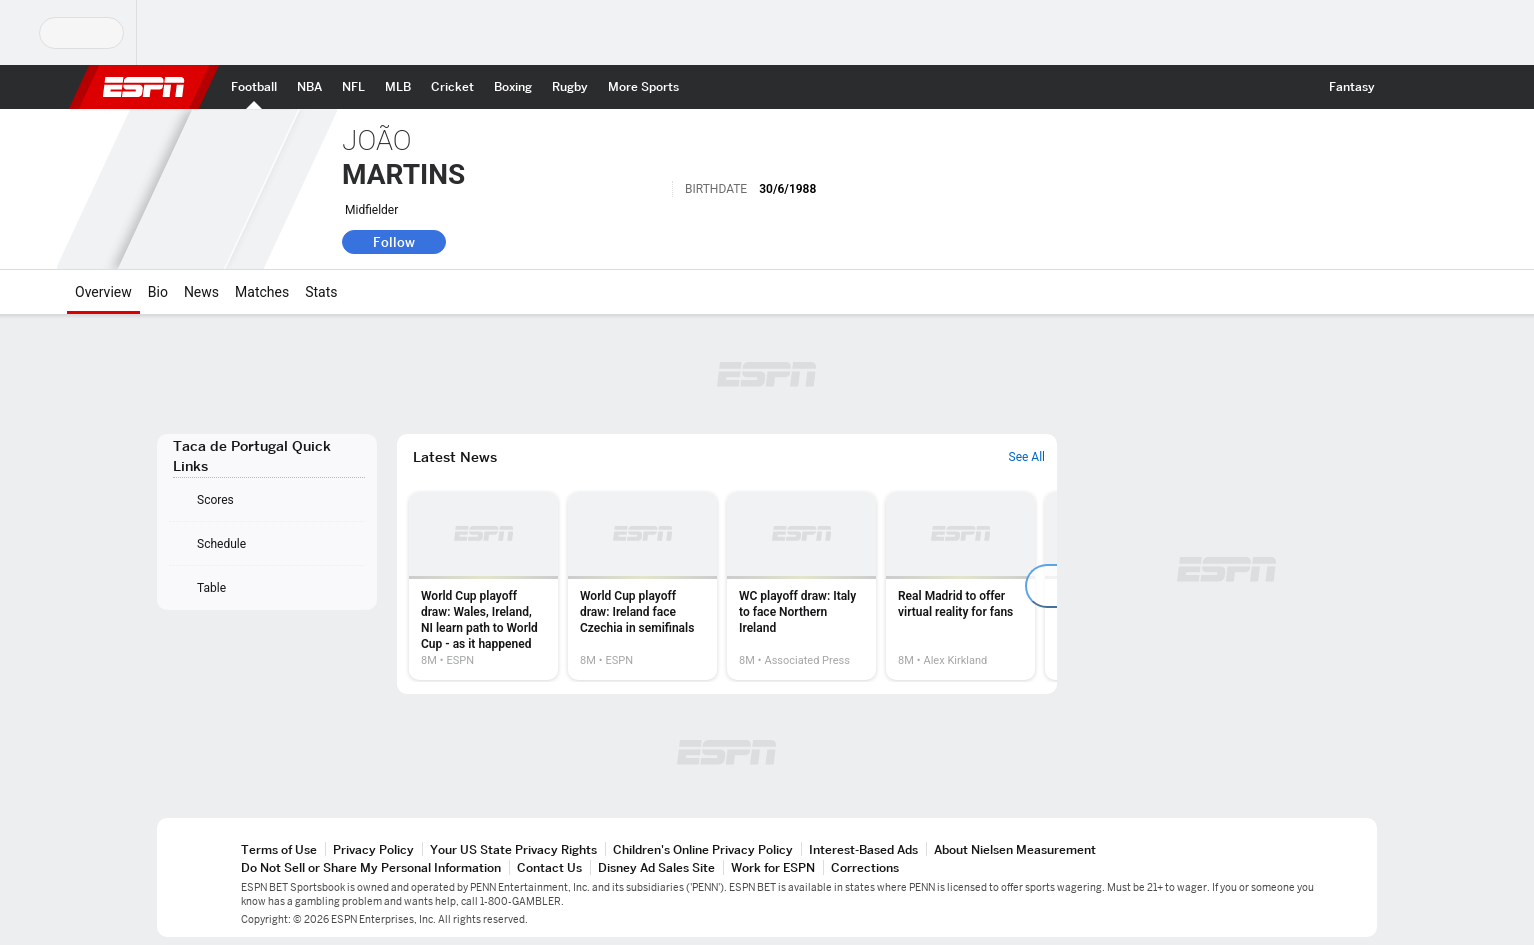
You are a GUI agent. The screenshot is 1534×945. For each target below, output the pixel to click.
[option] (483, 586)
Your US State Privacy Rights (513, 849)
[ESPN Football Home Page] (254, 87)
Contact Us (549, 867)
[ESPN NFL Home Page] (353, 87)
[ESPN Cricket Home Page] (452, 87)
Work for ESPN (773, 867)
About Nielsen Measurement (1015, 849)
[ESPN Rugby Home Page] (570, 87)
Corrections (865, 867)
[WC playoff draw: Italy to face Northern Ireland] (801, 586)
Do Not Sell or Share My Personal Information (371, 867)
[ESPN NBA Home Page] (309, 87)
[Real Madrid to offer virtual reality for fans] (960, 586)
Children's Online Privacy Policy (703, 849)
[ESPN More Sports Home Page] (643, 87)
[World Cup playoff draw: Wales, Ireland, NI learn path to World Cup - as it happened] (483, 586)
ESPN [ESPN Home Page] (144, 87)
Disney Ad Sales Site (656, 867)
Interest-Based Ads (863, 849)
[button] (1403, 87)
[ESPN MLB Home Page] (398, 87)
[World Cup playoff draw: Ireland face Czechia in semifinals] (642, 586)
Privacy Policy (373, 849)
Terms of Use (279, 849)
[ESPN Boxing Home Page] (513, 87)
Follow (394, 242)
